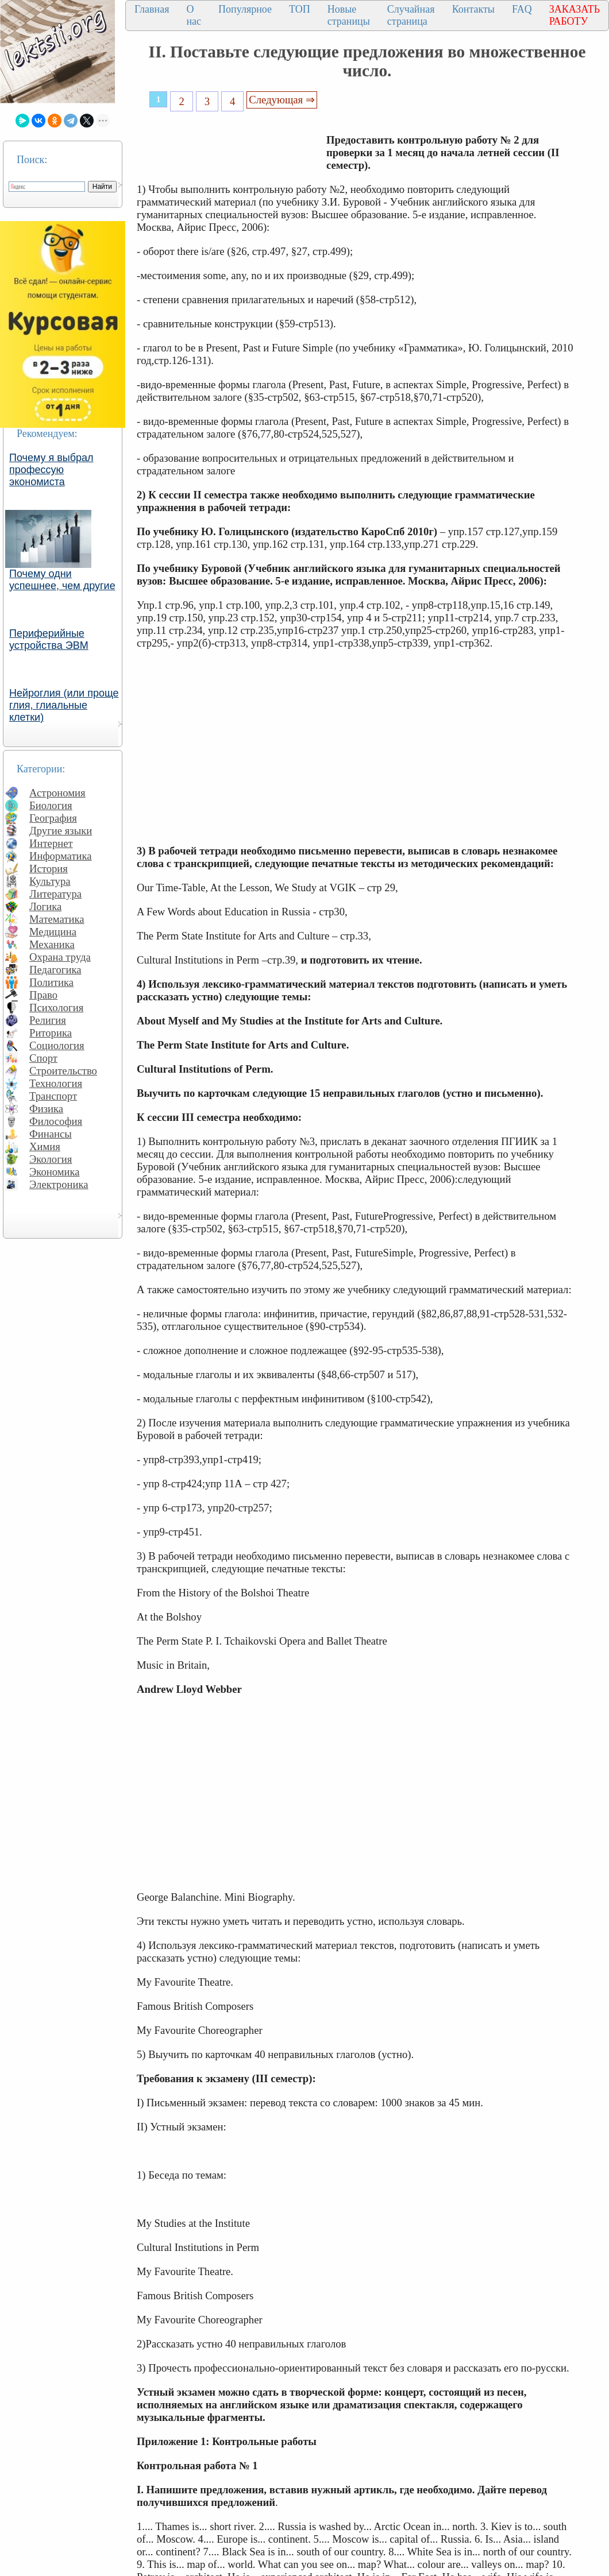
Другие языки (60, 831)
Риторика (50, 1033)
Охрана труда (60, 957)
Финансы (50, 1134)
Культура (50, 881)
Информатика (60, 856)
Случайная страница (411, 15)
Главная (151, 9)
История (48, 868)
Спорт (43, 1058)
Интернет (51, 843)
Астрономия (57, 793)
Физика (46, 1109)
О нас (193, 15)
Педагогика (55, 970)
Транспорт (53, 1096)
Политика (51, 982)
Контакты (473, 9)
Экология (50, 1159)
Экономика (54, 1172)
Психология (56, 1007)
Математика (56, 919)
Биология (50, 805)
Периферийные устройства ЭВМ (48, 639)
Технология (55, 1083)
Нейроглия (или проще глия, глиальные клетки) (64, 705)
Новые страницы (348, 15)
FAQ (522, 9)
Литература (55, 894)
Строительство (63, 1071)
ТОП (299, 9)
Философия (55, 1121)
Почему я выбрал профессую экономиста (51, 470)
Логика (45, 906)
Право (43, 995)
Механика (52, 944)
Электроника (58, 1184)
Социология (56, 1045)
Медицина (52, 932)
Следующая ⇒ (281, 100)
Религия (47, 1020)
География (53, 818)
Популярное (245, 9)
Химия (44, 1146)
